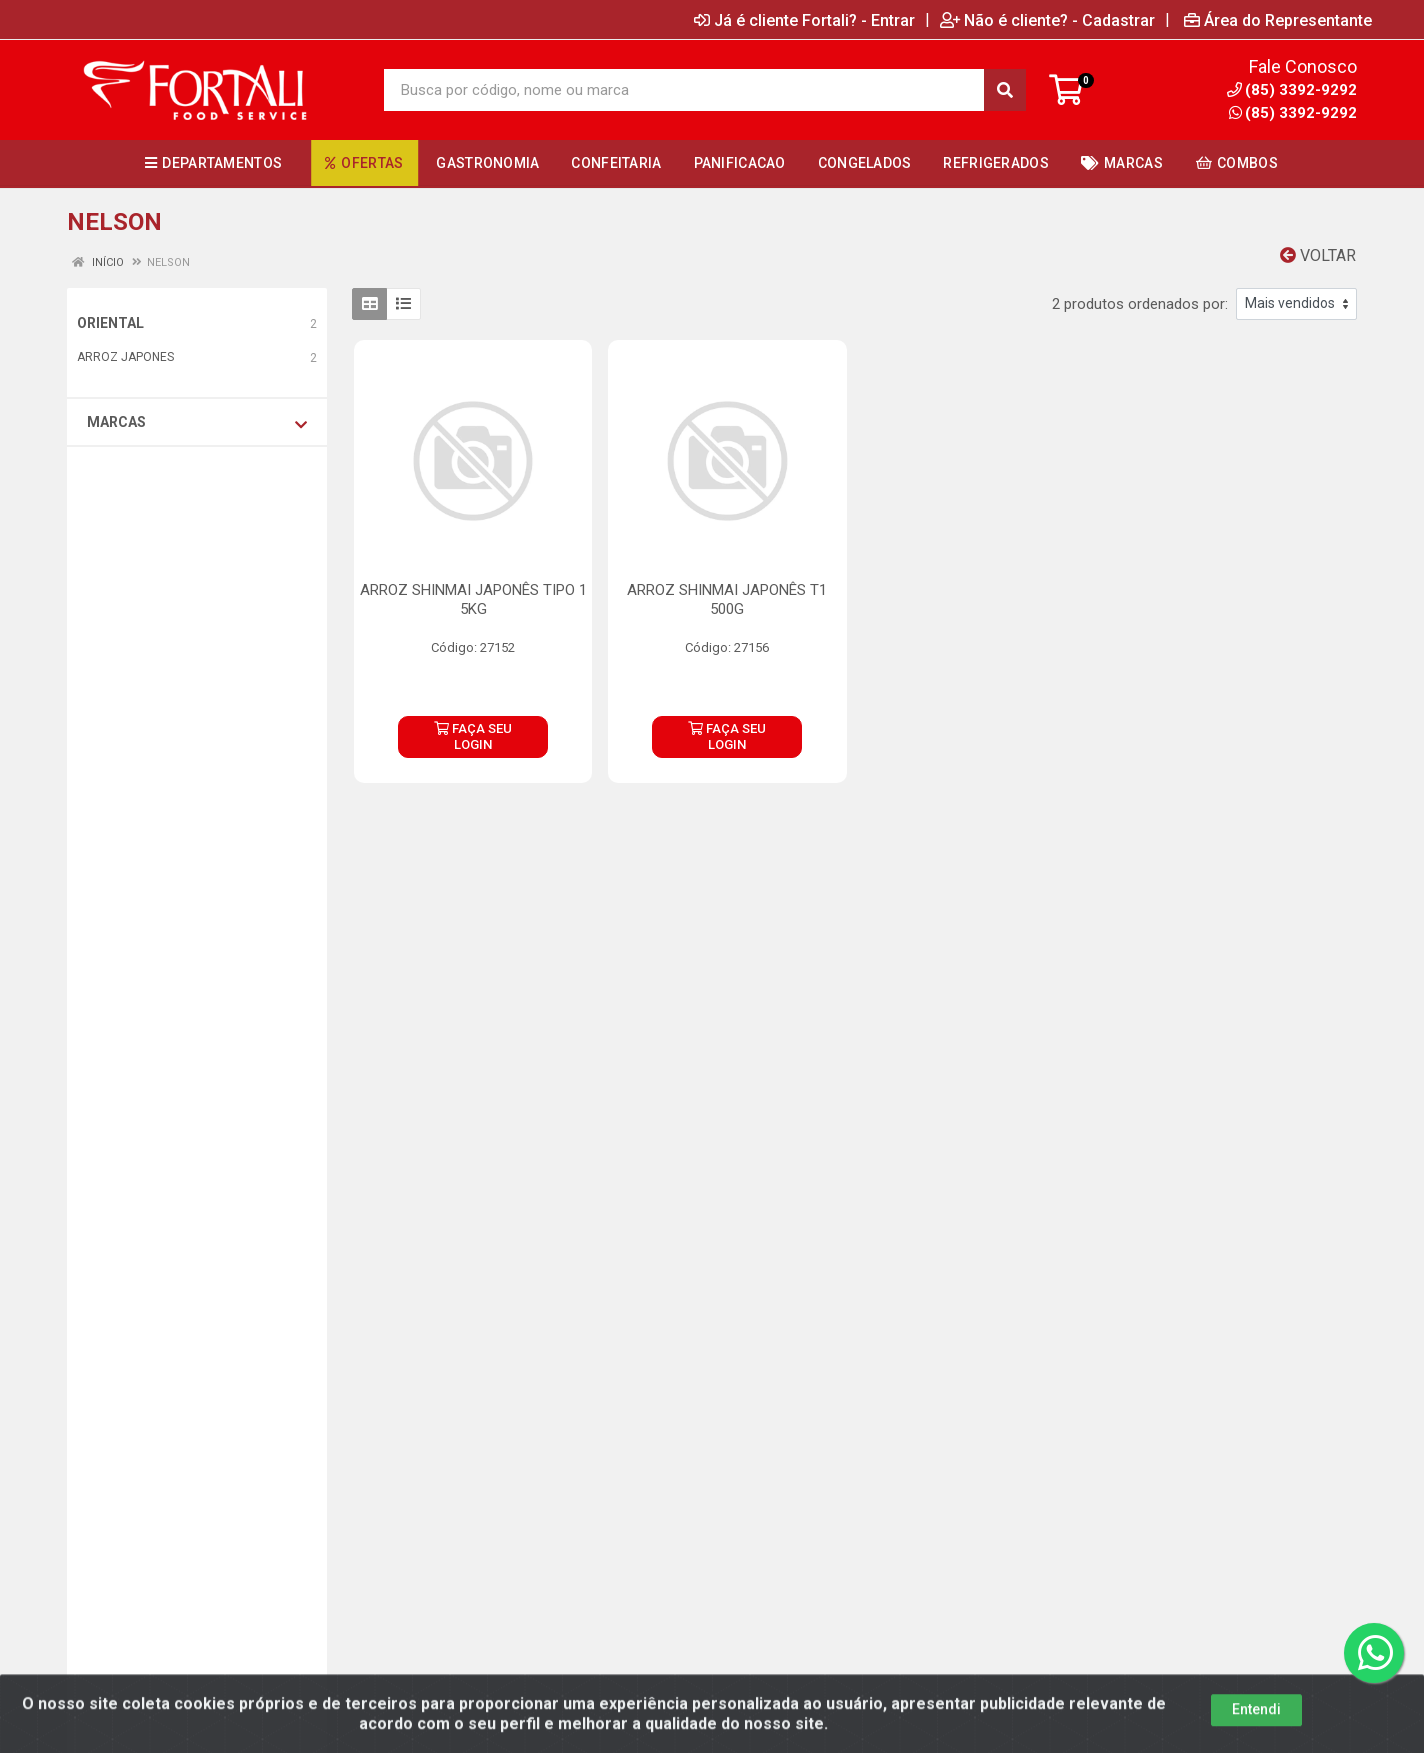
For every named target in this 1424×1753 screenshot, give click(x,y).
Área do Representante (1278, 20)
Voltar (1318, 255)
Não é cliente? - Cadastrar (1047, 20)
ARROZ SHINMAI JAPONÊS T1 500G (727, 599)
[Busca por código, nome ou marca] (684, 90)
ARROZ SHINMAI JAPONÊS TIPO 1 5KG (473, 599)
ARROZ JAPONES (125, 357)
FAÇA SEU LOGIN (473, 736)
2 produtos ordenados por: (1140, 304)
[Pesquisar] (1005, 90)
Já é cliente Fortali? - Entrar (804, 20)
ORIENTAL (110, 323)
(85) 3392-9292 (1293, 113)
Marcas (197, 423)
